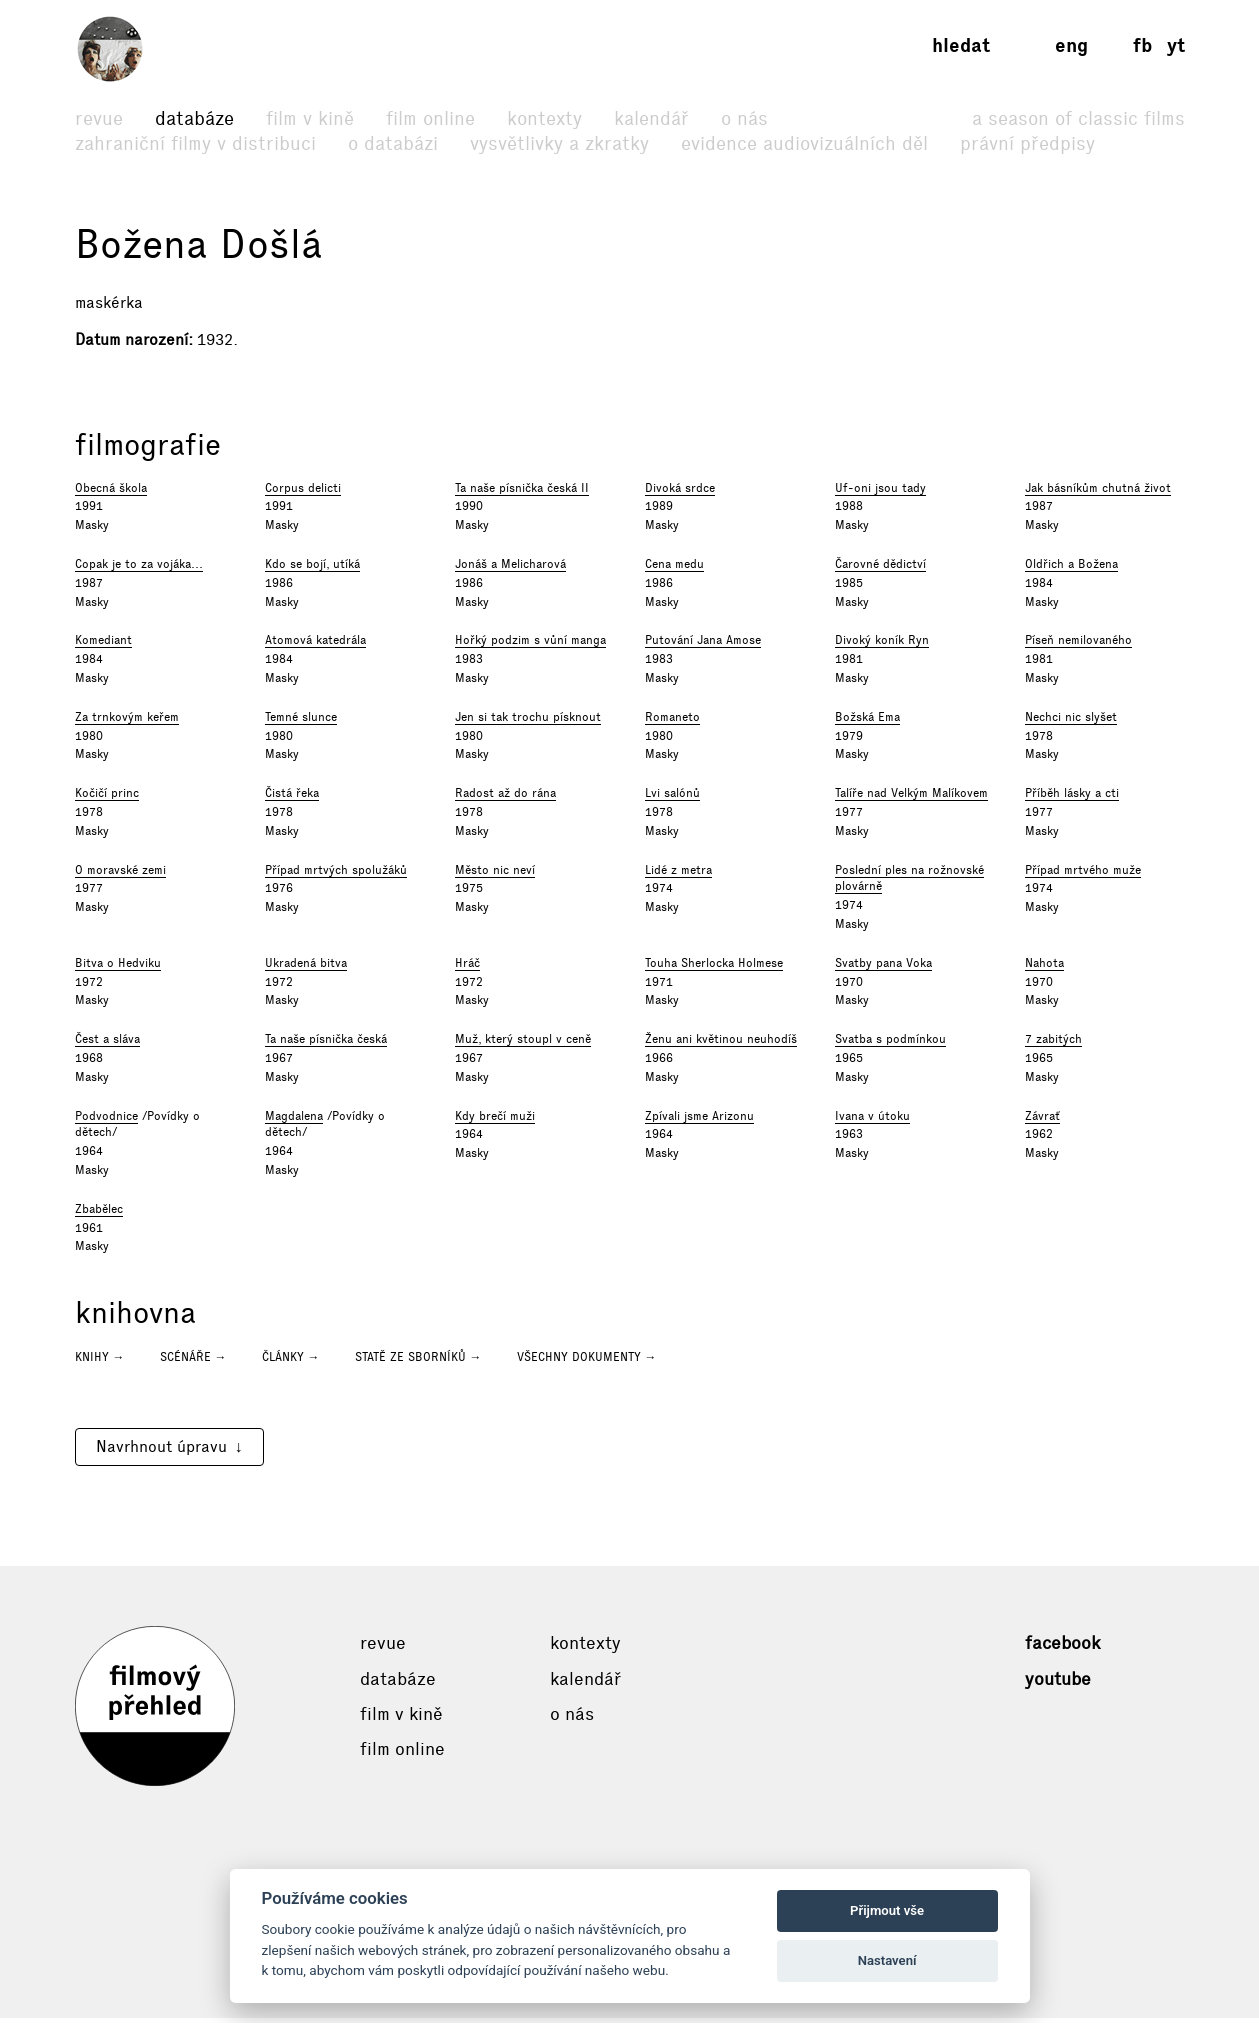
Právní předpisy (1027, 143)
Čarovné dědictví (880, 569)
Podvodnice (106, 1120)
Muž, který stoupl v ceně (523, 1044)
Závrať (1042, 1120)
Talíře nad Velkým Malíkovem (911, 798)
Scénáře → (193, 1362)
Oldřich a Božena (1071, 569)
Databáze (194, 118)
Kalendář (651, 118)
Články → (291, 1362)
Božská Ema (867, 721)
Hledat (961, 45)
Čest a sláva (107, 1044)
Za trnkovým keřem (127, 721)
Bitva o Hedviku (118, 967)
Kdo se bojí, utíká (312, 569)
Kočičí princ (107, 798)
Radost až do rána (505, 798)
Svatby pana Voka (883, 967)
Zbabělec (99, 1213)
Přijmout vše (887, 1910)
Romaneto (672, 721)
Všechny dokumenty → (587, 1362)
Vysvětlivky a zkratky (559, 143)
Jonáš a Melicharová (510, 569)
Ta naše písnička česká (326, 1044)
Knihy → (100, 1362)
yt (1176, 45)
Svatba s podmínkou (890, 1044)
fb (1142, 45)
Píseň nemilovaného (1078, 645)
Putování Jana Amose (703, 645)
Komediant (103, 645)
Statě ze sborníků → (418, 1362)
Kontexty (544, 118)
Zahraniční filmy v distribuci (195, 143)
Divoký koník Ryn (882, 645)
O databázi (393, 143)
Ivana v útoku (872, 1120)
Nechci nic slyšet (1071, 721)
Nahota (1044, 967)
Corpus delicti (303, 492)
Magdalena (294, 1120)
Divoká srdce (680, 492)
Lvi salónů (672, 798)
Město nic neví (495, 874)
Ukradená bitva (306, 967)
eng (1071, 45)
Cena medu (674, 569)
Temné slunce (301, 721)
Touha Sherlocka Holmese (714, 967)
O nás (744, 118)
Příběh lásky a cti (1072, 798)
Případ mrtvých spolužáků (336, 874)
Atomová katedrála (315, 645)
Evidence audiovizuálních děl (804, 143)
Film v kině (310, 118)
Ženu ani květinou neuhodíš (721, 1044)
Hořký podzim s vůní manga (530, 645)
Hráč (467, 967)
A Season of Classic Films (1078, 118)
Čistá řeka (292, 798)
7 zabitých (1053, 1044)
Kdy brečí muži (495, 1120)
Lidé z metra (678, 874)
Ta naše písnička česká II (522, 492)
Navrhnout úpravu (161, 1451)
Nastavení (887, 1960)
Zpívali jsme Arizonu (699, 1120)
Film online (430, 118)
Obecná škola (111, 492)
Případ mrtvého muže (1083, 874)
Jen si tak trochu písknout (528, 721)
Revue (99, 118)
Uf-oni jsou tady (880, 492)
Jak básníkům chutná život (1098, 492)
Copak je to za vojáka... (139, 569)
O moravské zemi (120, 874)
